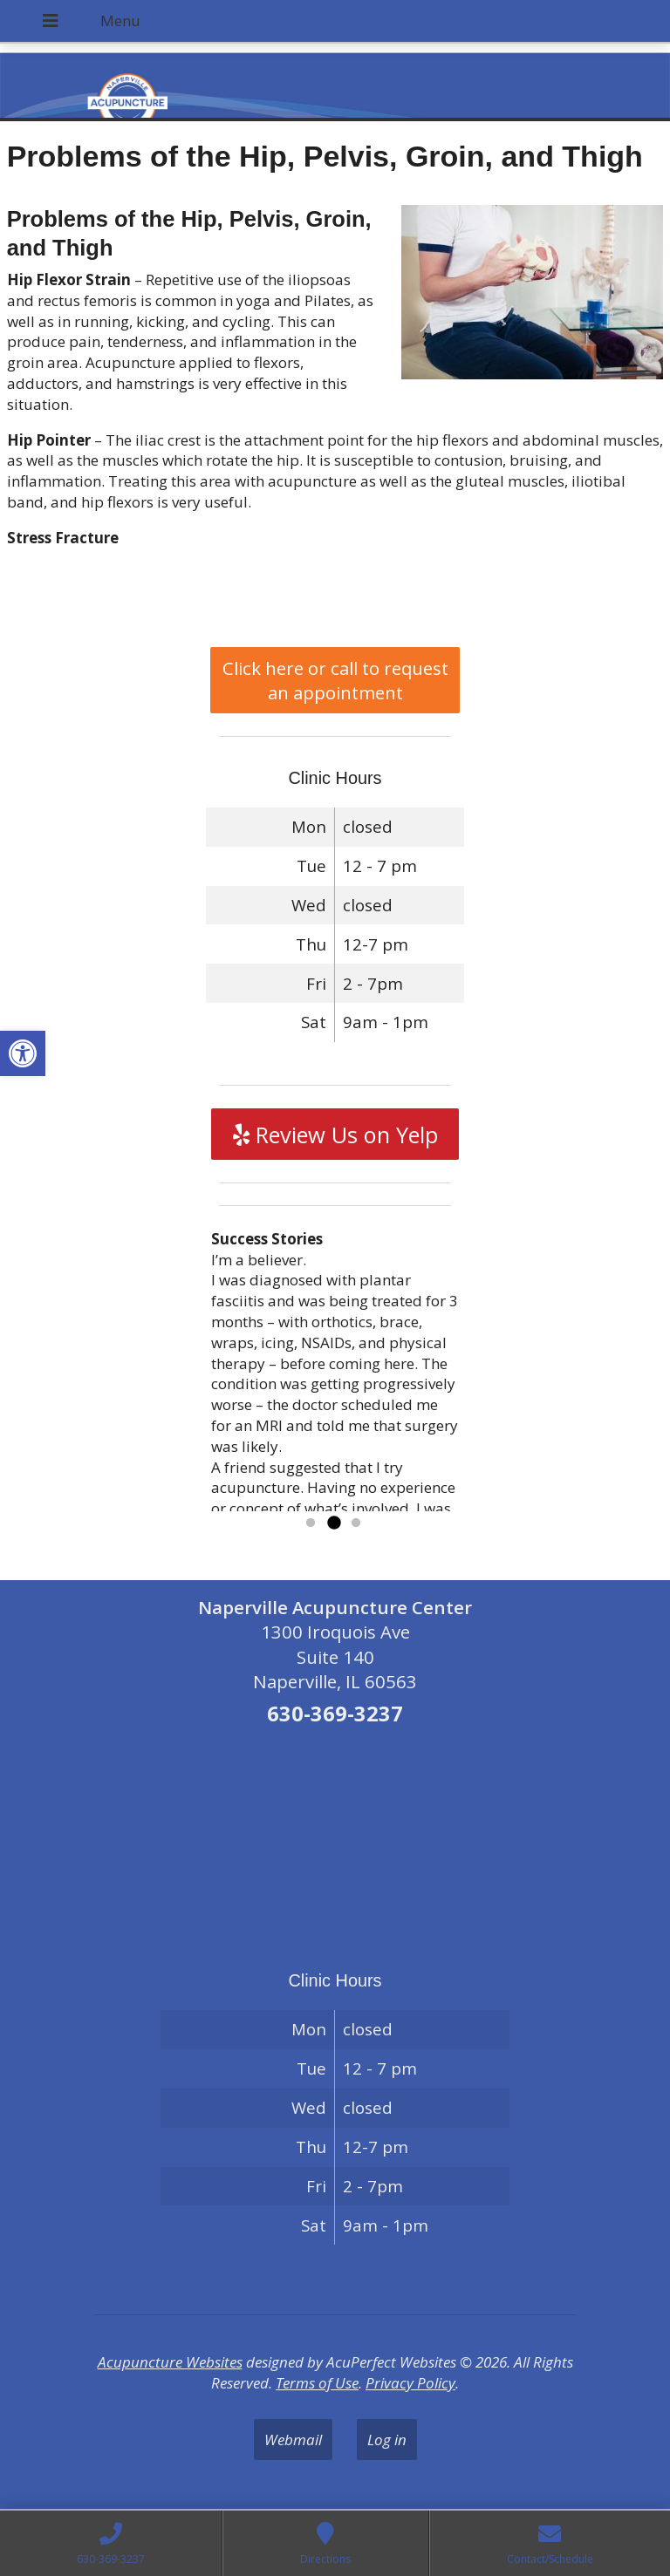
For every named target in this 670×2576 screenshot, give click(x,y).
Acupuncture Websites (170, 2362)
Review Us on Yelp (335, 1134)
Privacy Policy (410, 2383)
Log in (387, 2439)
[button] (22, 1053)
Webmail (293, 2439)
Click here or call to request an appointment (335, 680)
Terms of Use (317, 2383)
